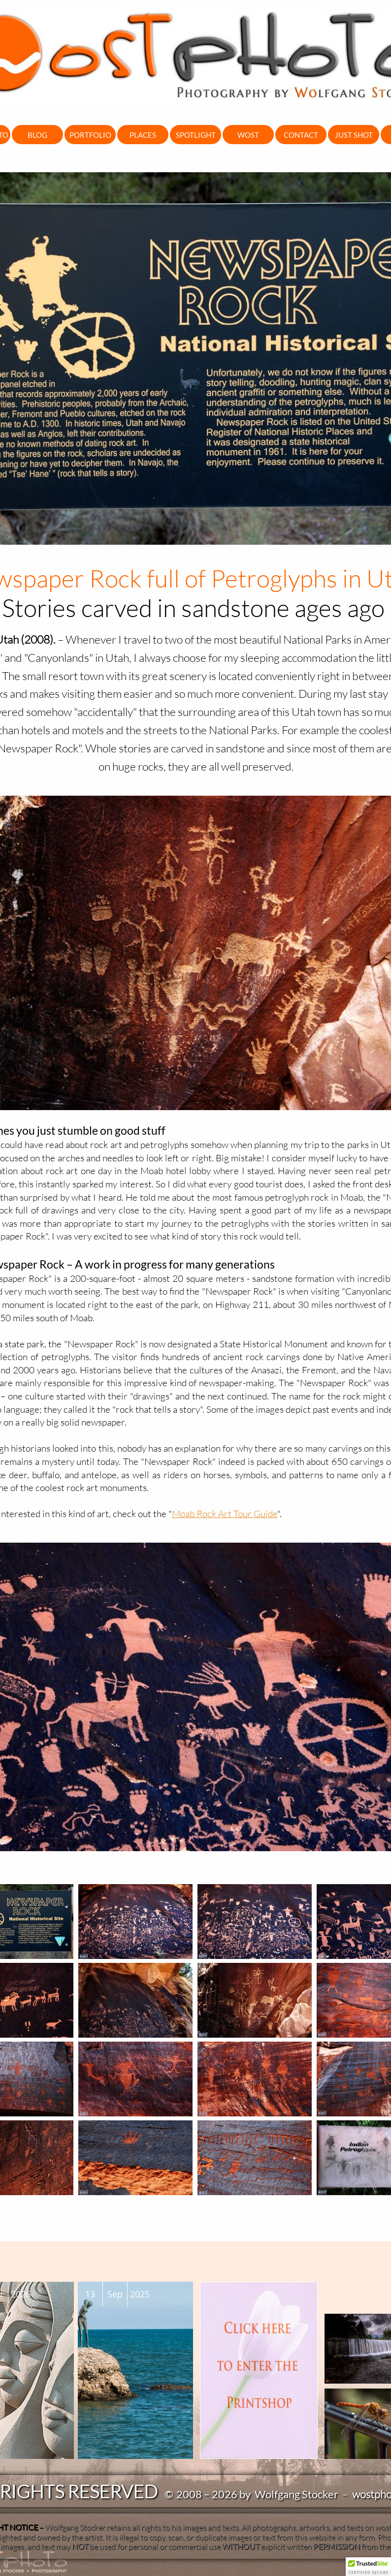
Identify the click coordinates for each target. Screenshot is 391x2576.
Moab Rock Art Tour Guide (224, 1514)
